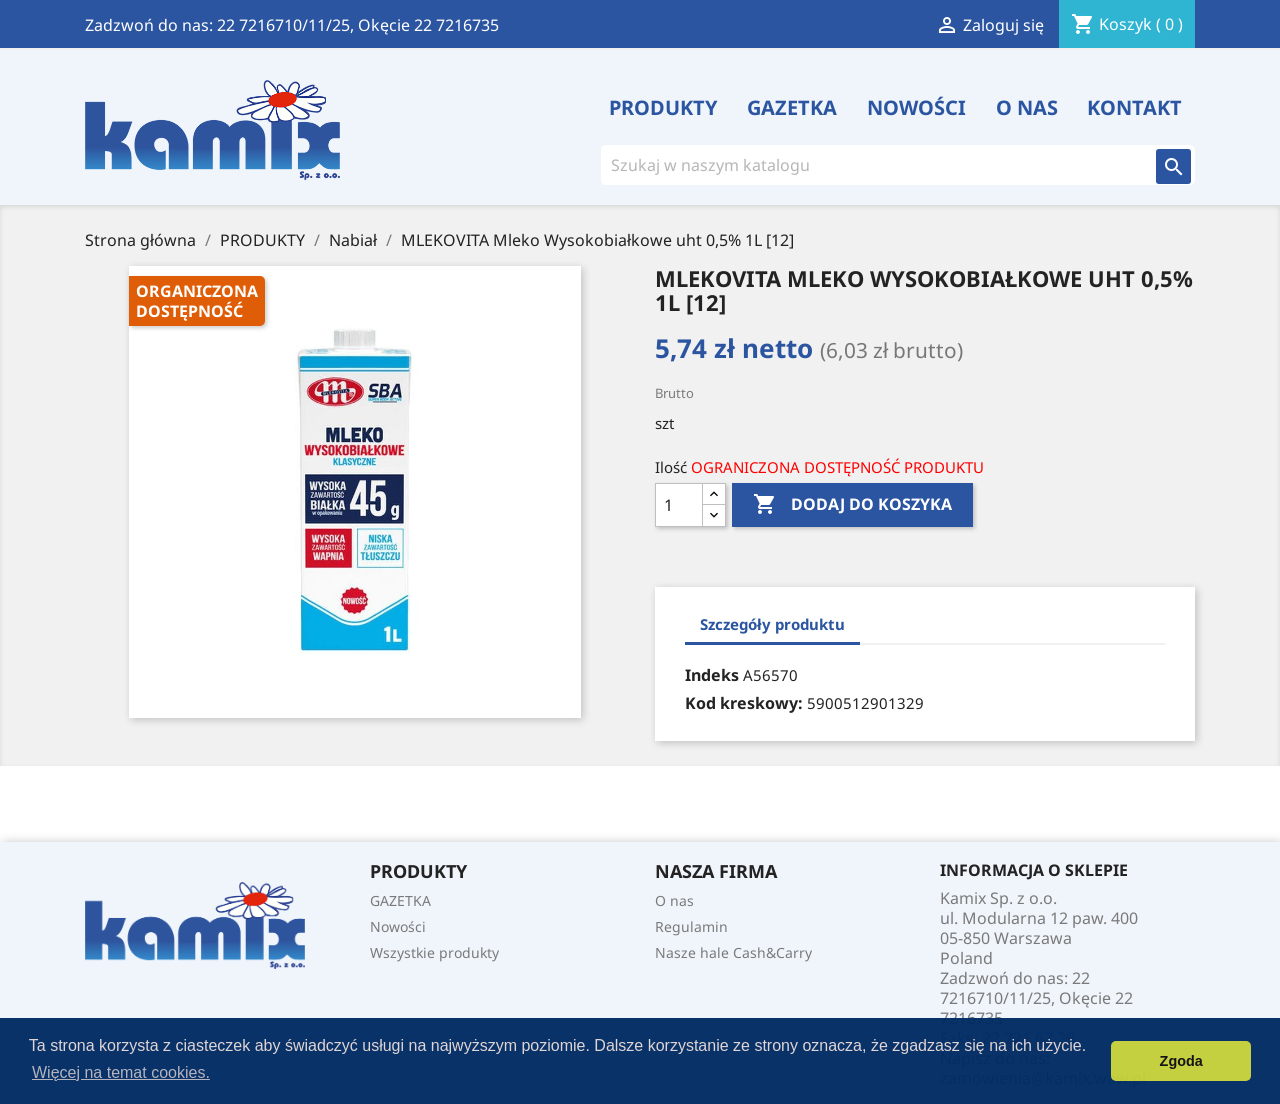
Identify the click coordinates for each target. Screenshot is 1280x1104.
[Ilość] (679, 505)
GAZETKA (792, 108)
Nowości (916, 108)
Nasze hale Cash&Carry (733, 952)
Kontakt (1134, 108)
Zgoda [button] (1181, 1061)
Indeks (712, 675)
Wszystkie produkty (434, 952)
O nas (1027, 108)
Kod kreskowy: (744, 703)
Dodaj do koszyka (852, 505)
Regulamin (691, 926)
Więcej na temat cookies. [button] (121, 1072)
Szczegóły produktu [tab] (772, 624)
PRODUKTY (663, 108)
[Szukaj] (865, 165)
